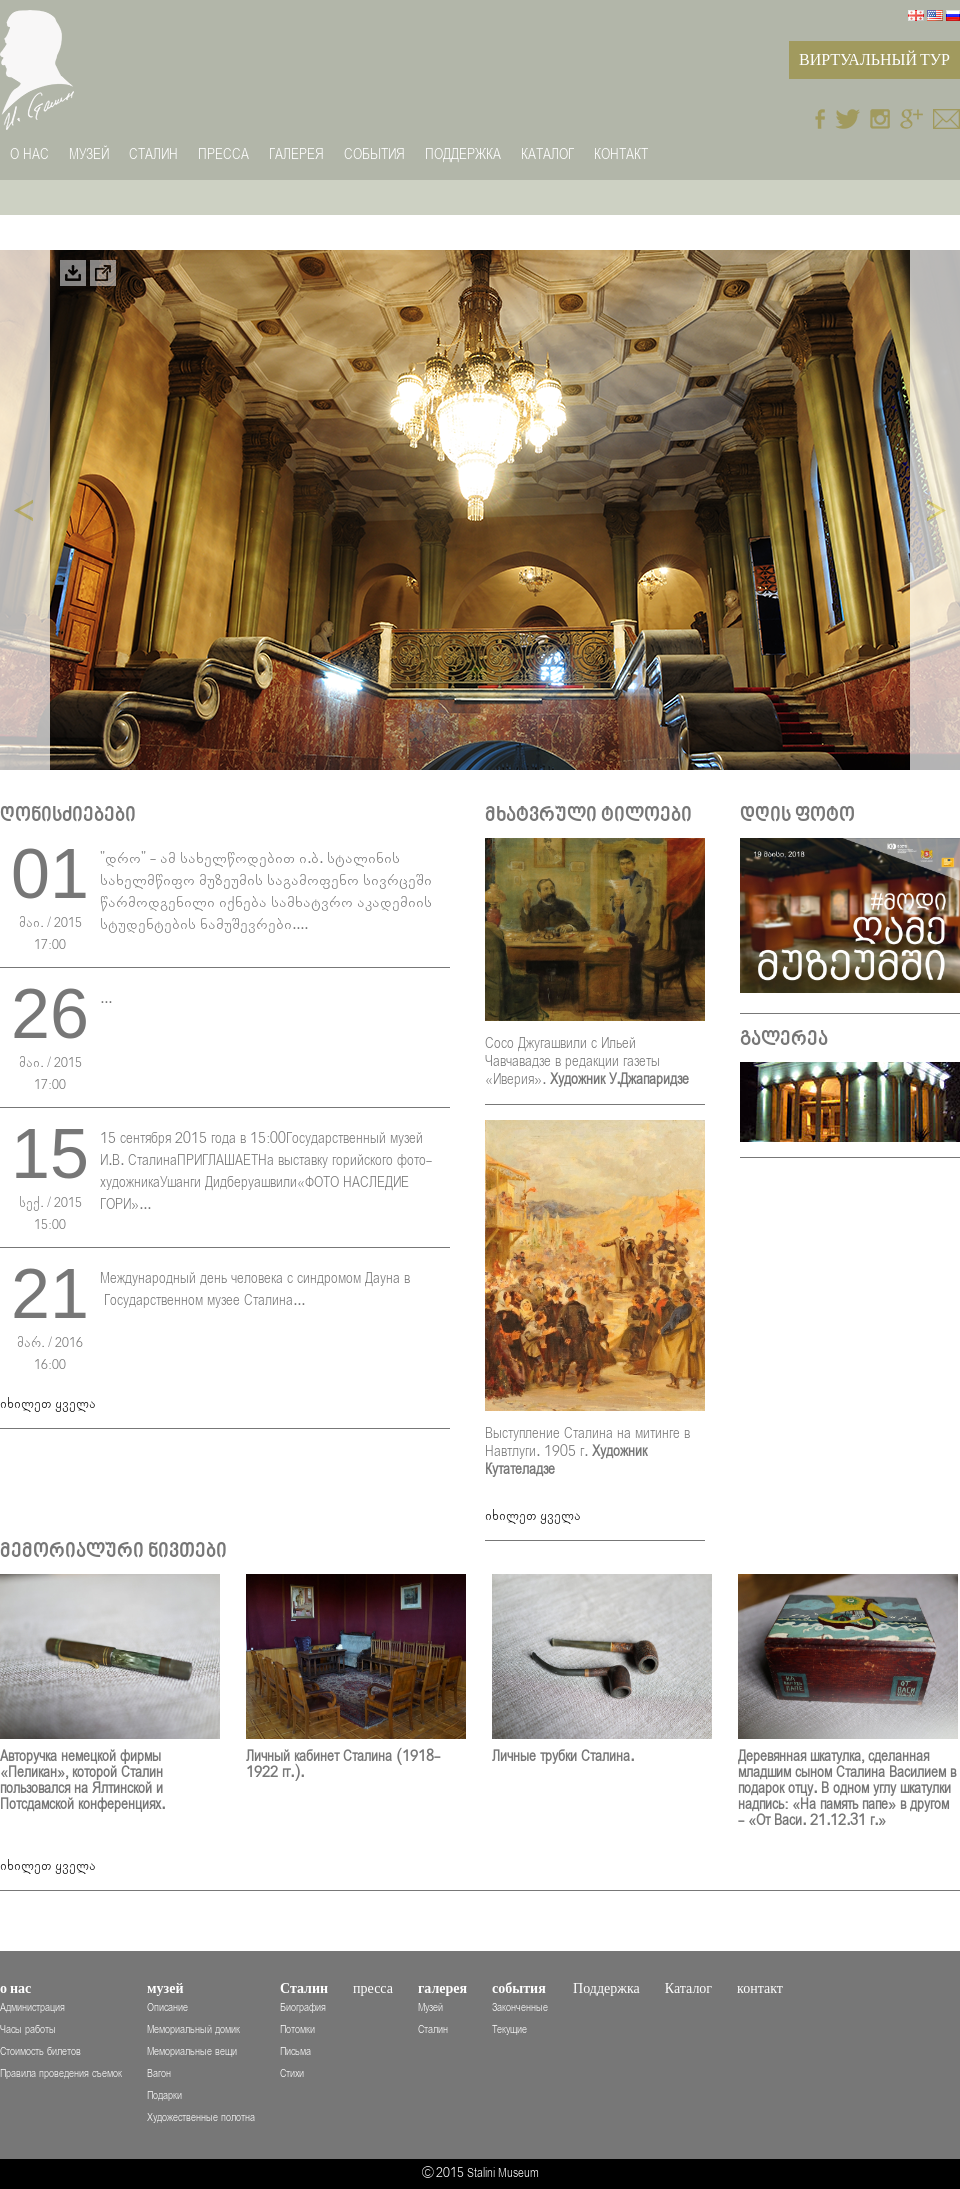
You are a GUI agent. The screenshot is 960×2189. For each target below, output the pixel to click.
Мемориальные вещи (192, 2051)
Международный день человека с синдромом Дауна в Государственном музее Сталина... (255, 1289)
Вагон (159, 2073)
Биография (303, 2007)
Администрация (32, 2007)
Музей (430, 2007)
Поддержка (463, 154)
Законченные (520, 2007)
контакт (621, 154)
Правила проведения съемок (61, 2073)
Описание (167, 2007)
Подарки (164, 2095)
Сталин (433, 2029)
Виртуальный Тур (874, 60)
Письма (295, 2051)
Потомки (297, 2029)
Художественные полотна (201, 2117)
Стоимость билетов (40, 2051)
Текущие (509, 2029)
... (106, 998)
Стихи (292, 2073)
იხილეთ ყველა (48, 1404)
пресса (223, 154)
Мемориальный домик (193, 2029)
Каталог (547, 154)
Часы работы (28, 2029)
